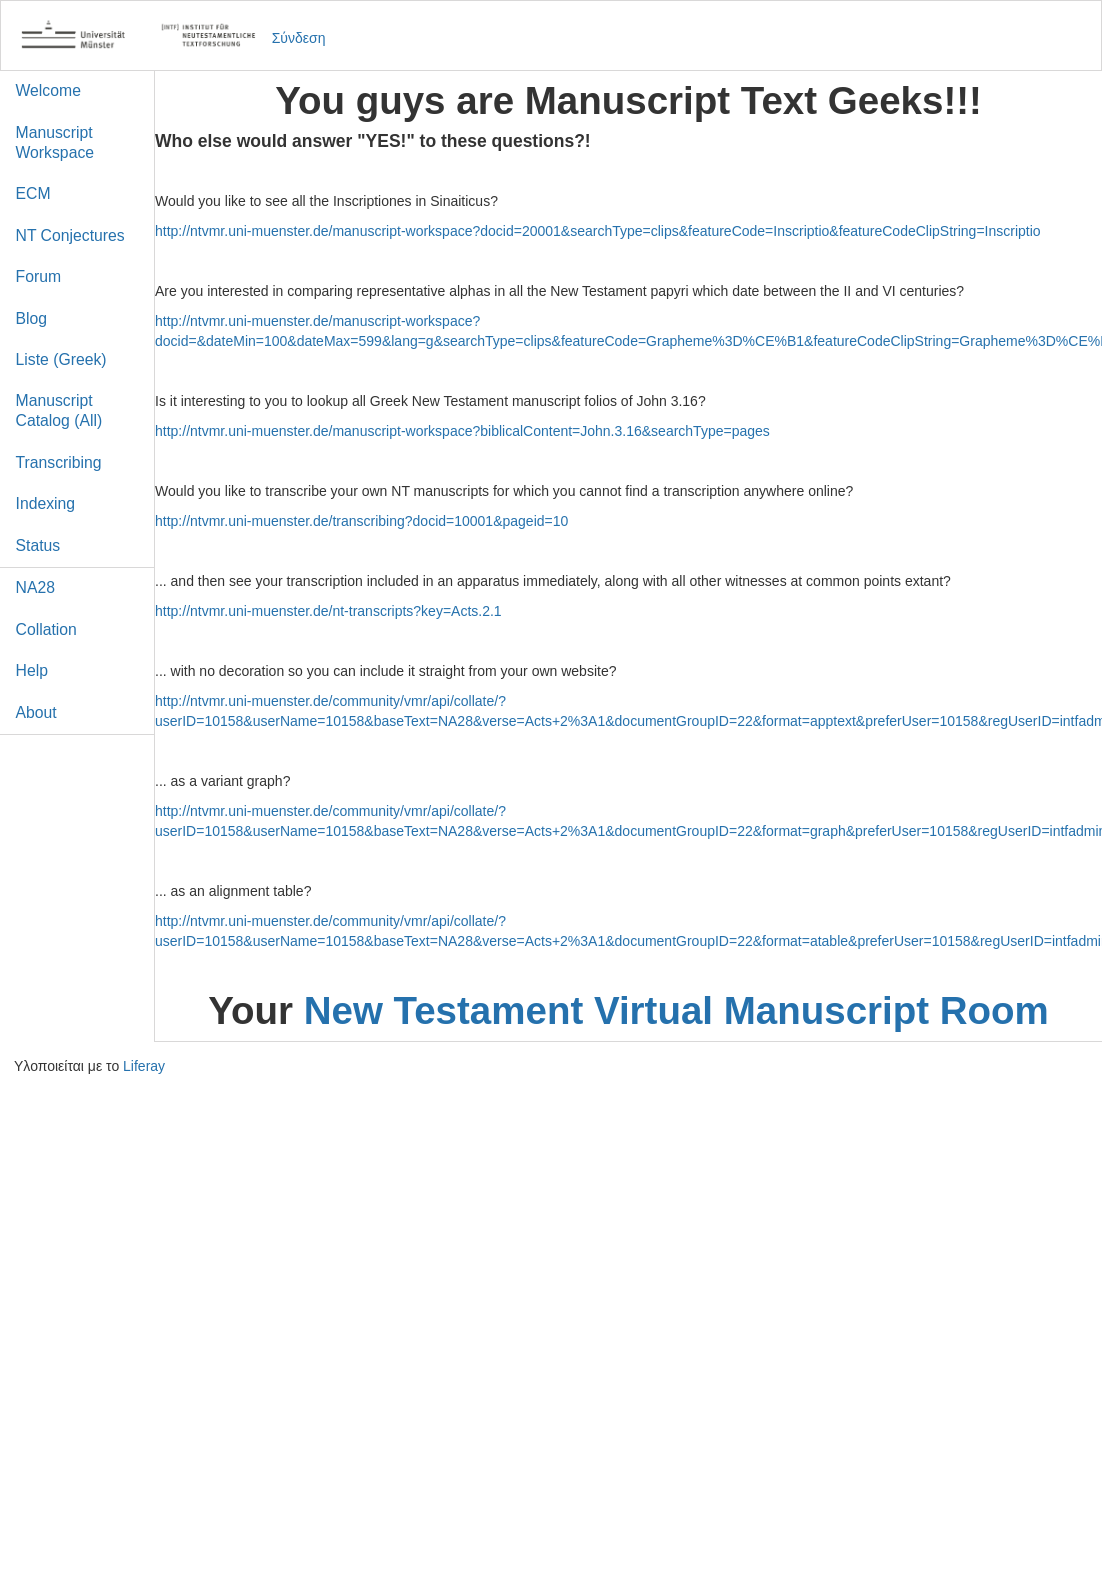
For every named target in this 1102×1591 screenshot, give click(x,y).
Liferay (144, 1066)
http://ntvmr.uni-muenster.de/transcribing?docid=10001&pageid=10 (361, 521)
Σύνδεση (299, 38)
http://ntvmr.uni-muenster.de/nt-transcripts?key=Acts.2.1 (328, 611)
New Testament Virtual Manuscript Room (676, 1010)
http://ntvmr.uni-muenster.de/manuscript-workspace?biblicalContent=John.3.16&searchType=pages (462, 431)
